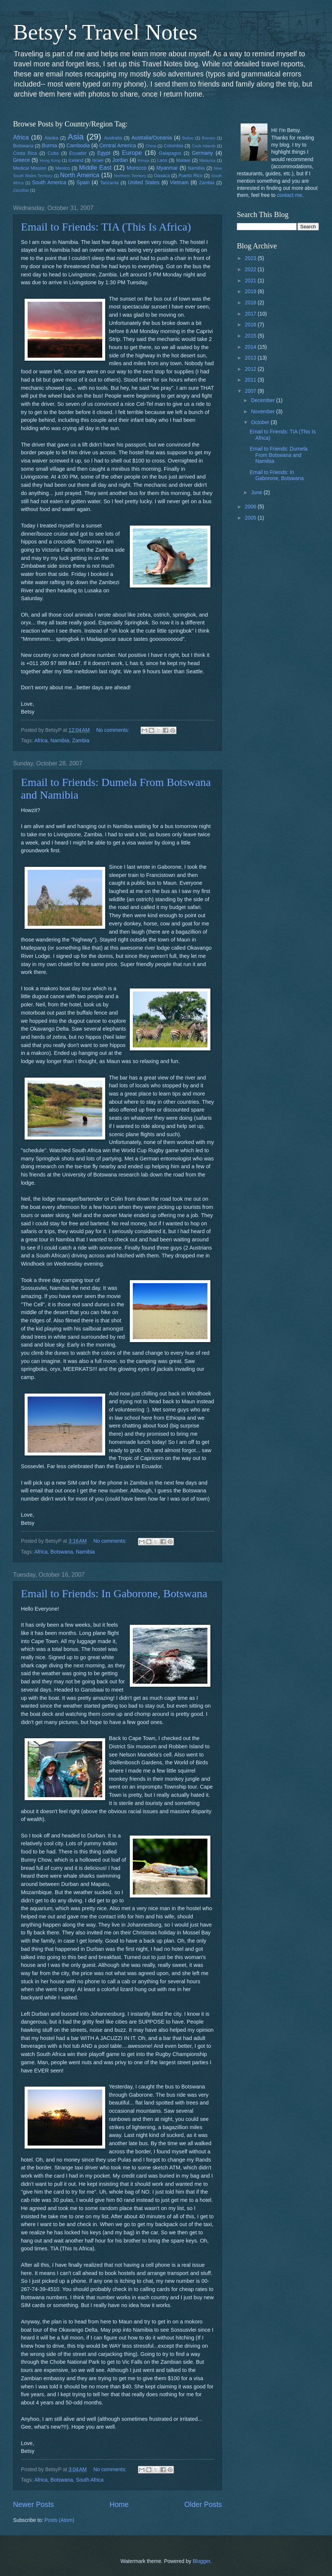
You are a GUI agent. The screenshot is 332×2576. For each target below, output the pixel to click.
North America (79, 175)
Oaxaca (162, 175)
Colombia (173, 145)
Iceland (75, 160)
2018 (251, 302)
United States (143, 182)
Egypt (103, 153)
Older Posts (203, 2504)
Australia (113, 138)
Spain (83, 182)
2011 (251, 380)
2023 (251, 258)
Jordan (120, 160)
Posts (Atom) (59, 2520)
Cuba (53, 153)
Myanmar (167, 168)
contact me (289, 195)
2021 (251, 280)
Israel (97, 160)
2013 (251, 358)
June (257, 492)
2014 (251, 347)
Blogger (201, 2561)
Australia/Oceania (151, 138)
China (150, 146)
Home (119, 2504)
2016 (251, 325)
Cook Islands (204, 146)
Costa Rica (25, 153)
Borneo (208, 138)
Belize (188, 138)
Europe (132, 152)
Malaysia (207, 160)
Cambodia (78, 145)
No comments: (113, 730)
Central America (117, 145)
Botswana (23, 145)
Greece (21, 160)
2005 (251, 518)
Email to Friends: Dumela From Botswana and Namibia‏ (278, 455)
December (263, 400)
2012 (251, 369)
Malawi (183, 160)
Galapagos (170, 153)
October (261, 422)
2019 (251, 291)
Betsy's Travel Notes (105, 32)
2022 (251, 269)
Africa (21, 137)
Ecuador (78, 153)
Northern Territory (130, 175)
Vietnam (179, 182)
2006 (251, 507)
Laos (162, 160)
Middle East (95, 167)
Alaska (51, 138)
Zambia (206, 182)
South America (49, 182)
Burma (49, 145)
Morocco (137, 168)
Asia (76, 136)
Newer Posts (33, 2504)
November (263, 411)
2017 (251, 314)
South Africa (89, 2480)
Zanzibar (21, 190)
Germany (202, 153)
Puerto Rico (190, 175)
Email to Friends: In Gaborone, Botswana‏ (114, 1593)
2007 (251, 391)
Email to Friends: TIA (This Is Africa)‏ (106, 226)
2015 (251, 336)
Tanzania (109, 182)
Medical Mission (29, 168)
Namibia (196, 168)
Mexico (62, 168)
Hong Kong (50, 160)
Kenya (143, 160)
